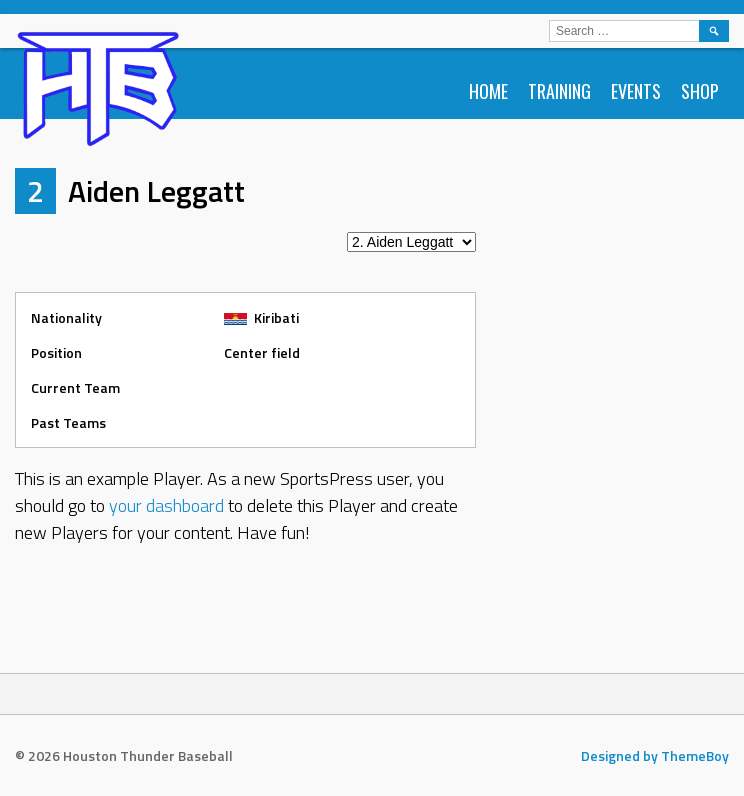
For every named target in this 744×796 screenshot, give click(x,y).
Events (636, 91)
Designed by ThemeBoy (655, 755)
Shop (700, 91)
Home (488, 91)
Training (559, 91)
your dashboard (166, 505)
